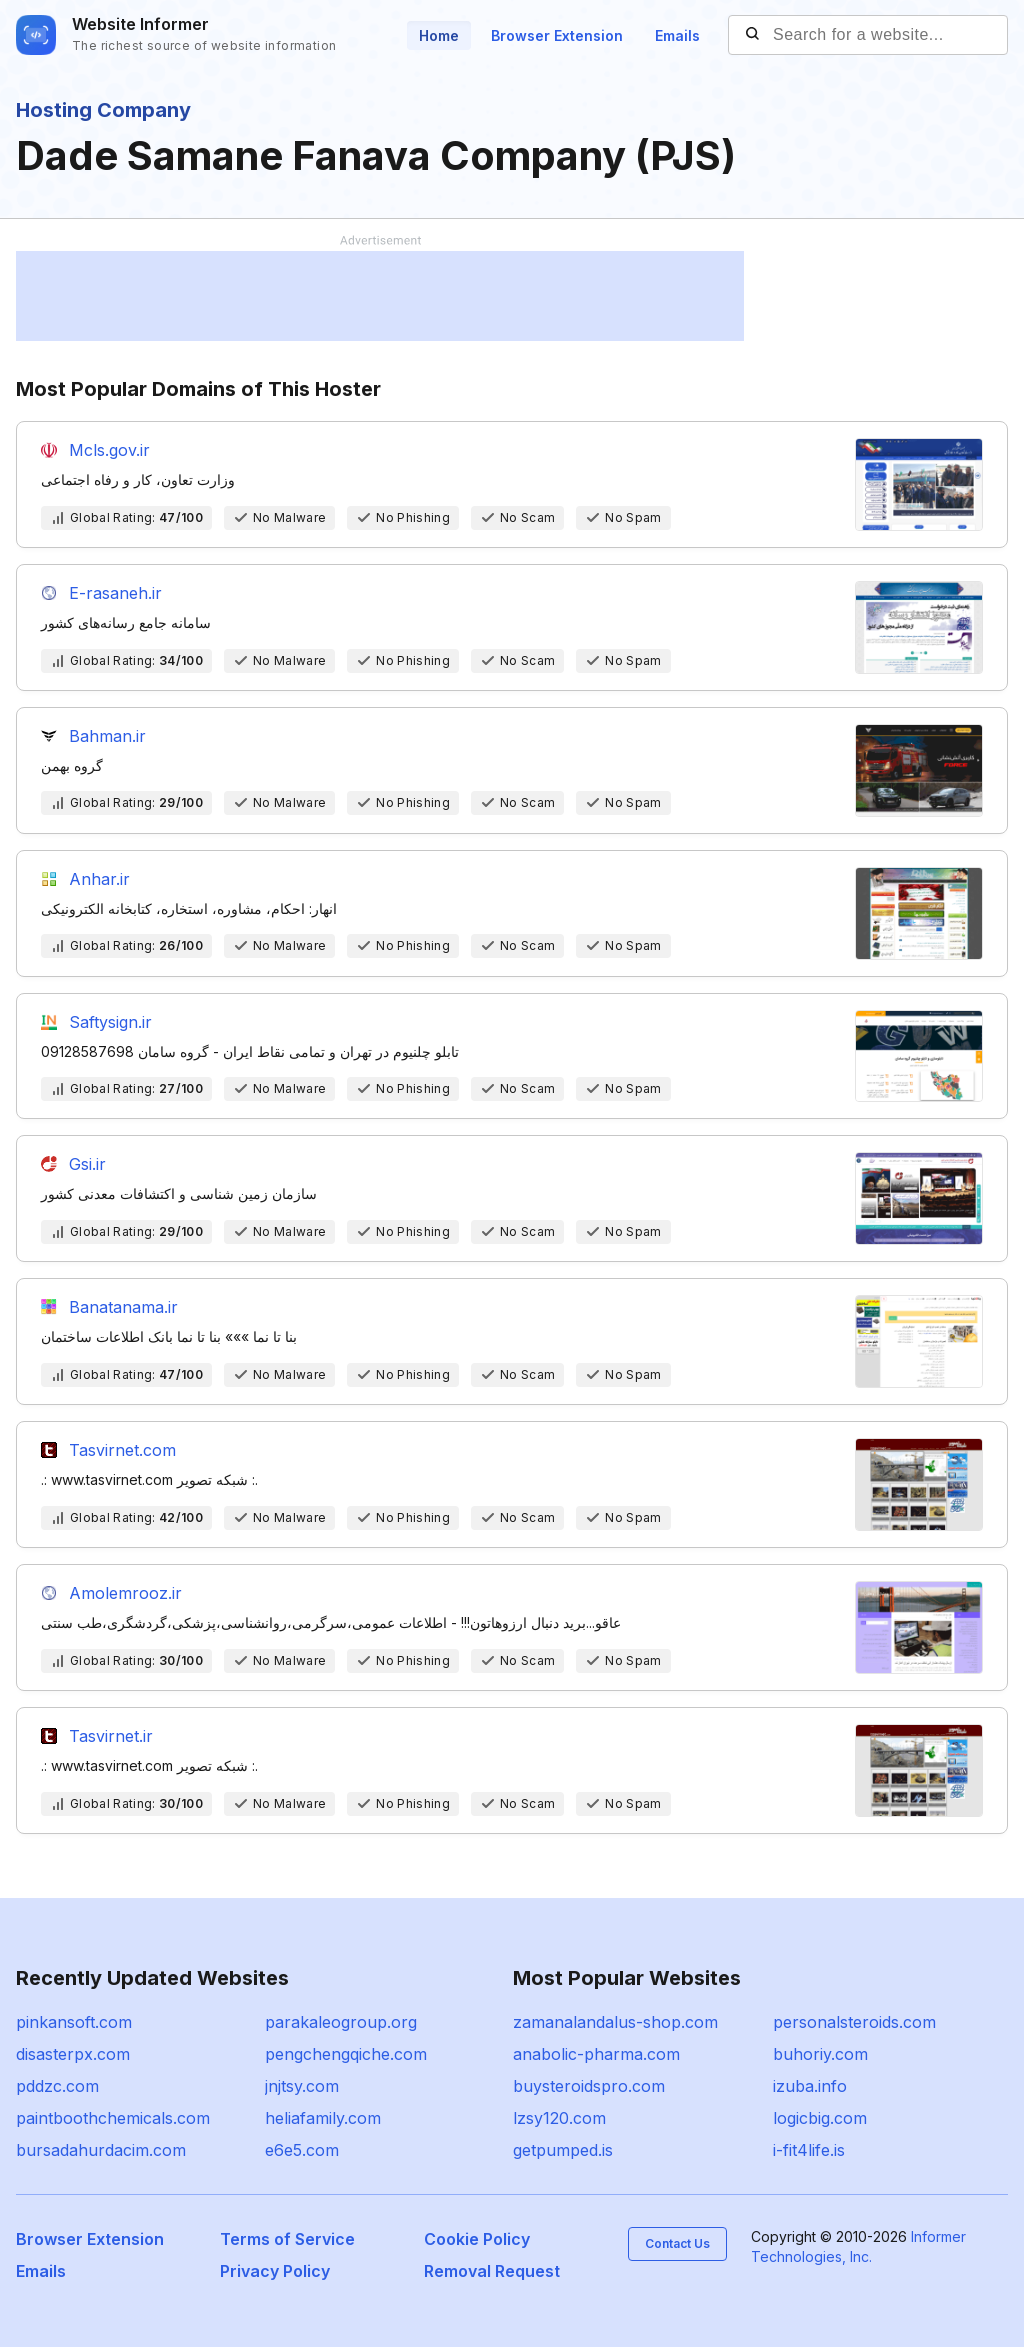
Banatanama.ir (123, 1307)
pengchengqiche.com (346, 2054)
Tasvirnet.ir (111, 1736)
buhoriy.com (820, 2054)
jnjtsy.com (302, 2086)
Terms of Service (287, 2239)
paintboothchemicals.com (113, 2118)
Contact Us (677, 2243)
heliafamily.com (323, 2118)
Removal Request (492, 2271)
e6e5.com (302, 2150)
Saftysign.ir (110, 1022)
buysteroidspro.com (589, 2086)
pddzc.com (57, 2086)
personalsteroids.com (854, 2022)
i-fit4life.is (809, 2150)
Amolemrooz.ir (125, 1593)
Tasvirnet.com (122, 1450)
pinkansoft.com (74, 2022)
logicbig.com (820, 2118)
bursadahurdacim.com (101, 2150)
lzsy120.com (559, 2118)
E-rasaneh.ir (115, 593)
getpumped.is (563, 2150)
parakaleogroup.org (341, 2022)
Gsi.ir (87, 1164)
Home (439, 35)
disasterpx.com (73, 2054)
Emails (677, 35)
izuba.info (810, 2086)
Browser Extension (557, 35)
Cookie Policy (477, 2239)
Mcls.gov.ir (109, 450)
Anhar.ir (99, 879)
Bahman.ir (107, 736)
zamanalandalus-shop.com (615, 2022)
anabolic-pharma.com (596, 2054)
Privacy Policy (275, 2271)
